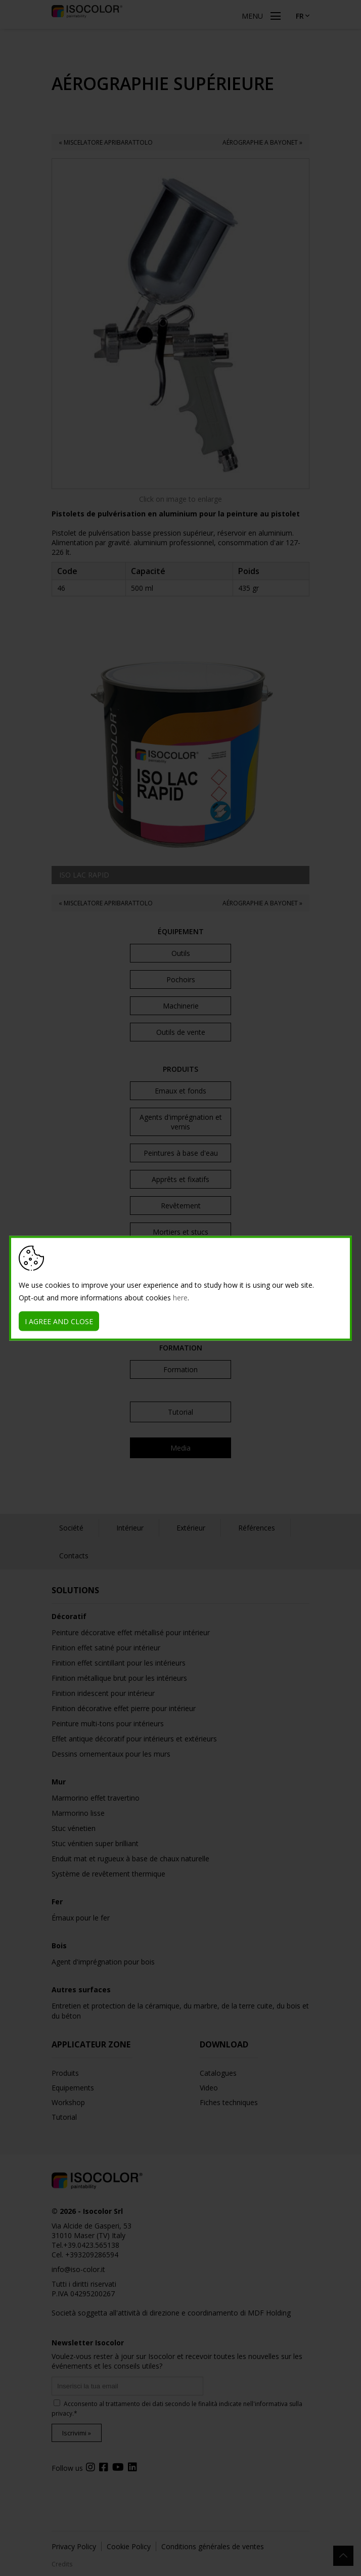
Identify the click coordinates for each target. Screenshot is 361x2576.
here (180, 1297)
